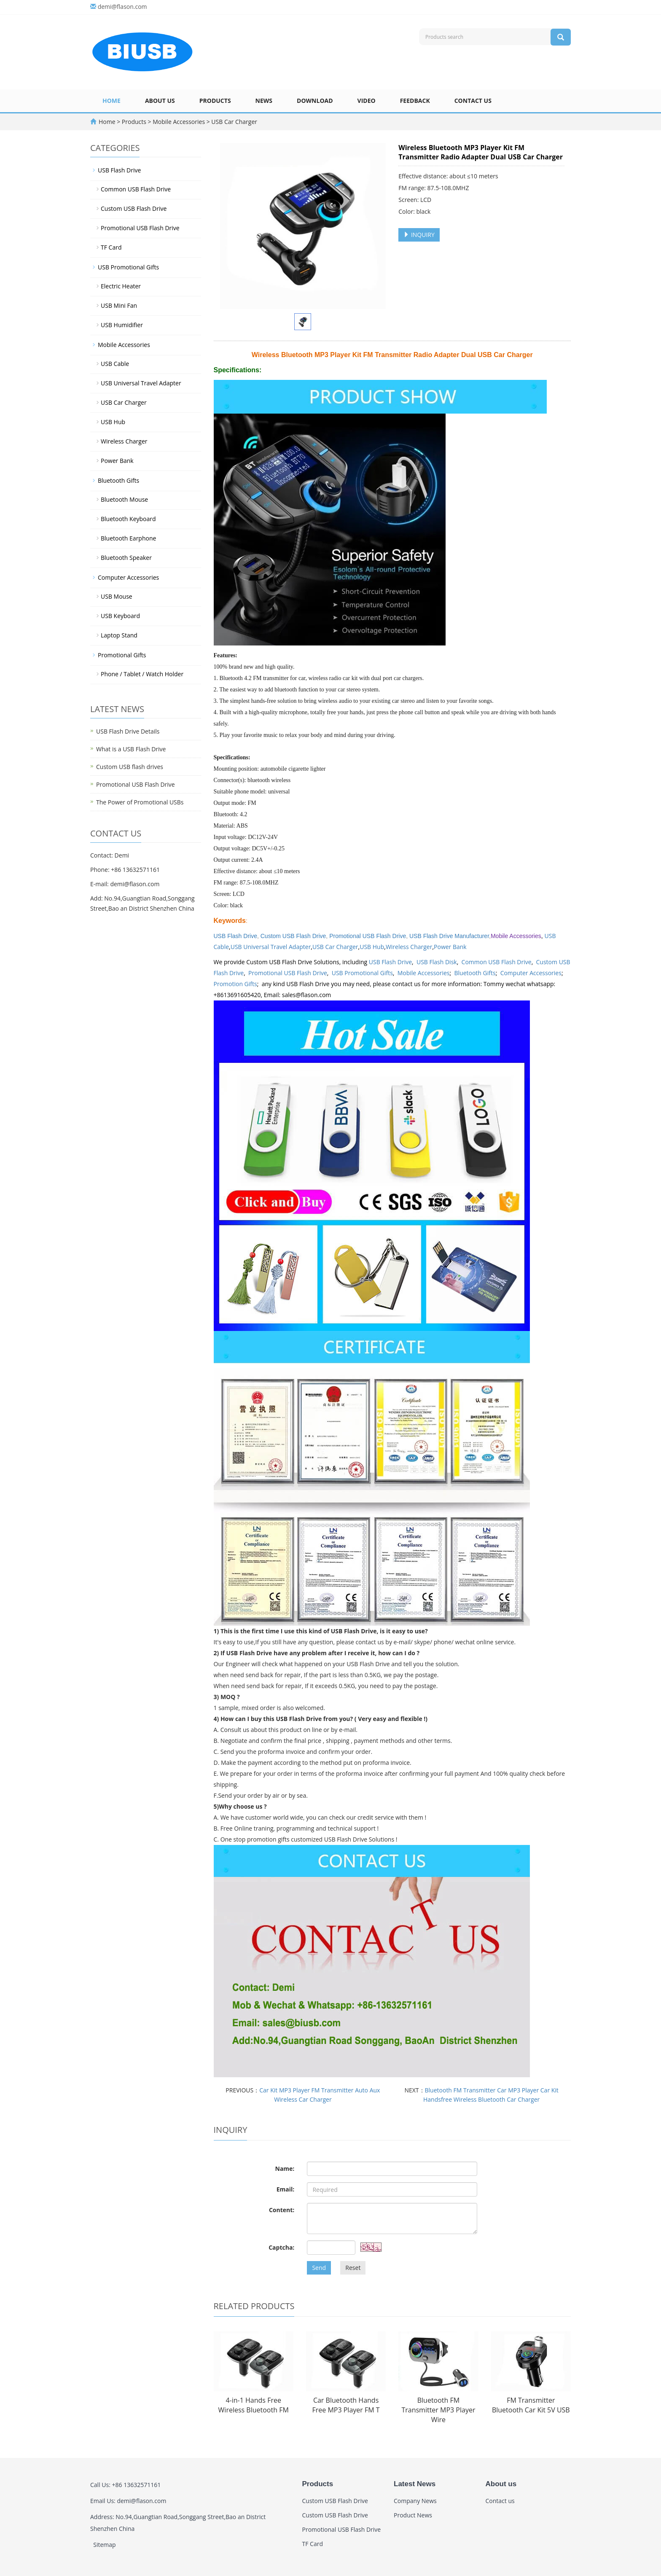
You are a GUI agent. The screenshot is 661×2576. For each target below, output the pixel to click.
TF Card (111, 247)
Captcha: (281, 2247)
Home (111, 101)
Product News (413, 2515)
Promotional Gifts (122, 655)
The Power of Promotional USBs (140, 802)
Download (315, 101)
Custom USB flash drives (129, 767)
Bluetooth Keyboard (128, 519)
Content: (281, 2210)
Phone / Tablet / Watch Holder (142, 674)
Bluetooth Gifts (475, 973)
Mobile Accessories (179, 122)
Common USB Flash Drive (497, 962)
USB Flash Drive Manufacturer (449, 936)
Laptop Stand (119, 635)
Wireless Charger (409, 947)
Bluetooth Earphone (128, 538)
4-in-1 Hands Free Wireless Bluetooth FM (253, 2405)
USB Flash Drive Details (127, 731)
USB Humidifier (122, 325)
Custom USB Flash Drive (293, 936)
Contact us (473, 101)
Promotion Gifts (235, 984)
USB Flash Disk (436, 962)
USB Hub (372, 947)
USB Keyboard (120, 616)
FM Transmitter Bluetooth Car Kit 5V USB (531, 2405)
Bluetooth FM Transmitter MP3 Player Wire (438, 2410)
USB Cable (115, 364)
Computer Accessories (531, 973)
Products (215, 101)
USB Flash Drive (390, 962)
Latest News (414, 2484)
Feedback (415, 101)
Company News (415, 2501)
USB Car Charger (233, 122)
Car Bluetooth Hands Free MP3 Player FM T (346, 2405)
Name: (285, 2169)
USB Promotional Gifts (362, 973)
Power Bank (450, 947)
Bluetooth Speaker (126, 558)
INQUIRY (419, 235)
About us (160, 101)
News (263, 101)
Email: (286, 2189)
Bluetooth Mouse (124, 499)
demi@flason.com (122, 7)
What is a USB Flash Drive (131, 749)
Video (366, 101)
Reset (352, 2268)
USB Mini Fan (119, 305)
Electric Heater (121, 286)
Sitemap (104, 2545)
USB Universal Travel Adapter (271, 947)
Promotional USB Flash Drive (367, 936)
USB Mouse (116, 596)
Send (319, 2268)
